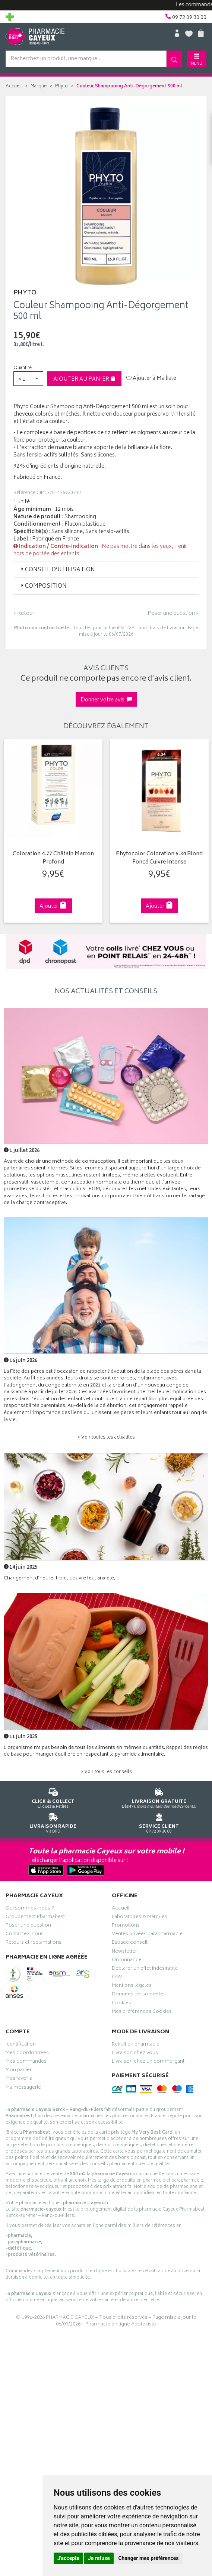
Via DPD (53, 1822)
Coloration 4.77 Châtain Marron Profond (53, 858)
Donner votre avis (106, 700)
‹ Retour (23, 613)
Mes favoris (19, 2079)
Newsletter (124, 1952)
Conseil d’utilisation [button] (57, 570)
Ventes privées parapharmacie (147, 1935)
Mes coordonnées (27, 2053)
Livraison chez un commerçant (148, 2062)
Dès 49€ (159, 1797)
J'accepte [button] (68, 2558)
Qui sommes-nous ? (30, 1909)
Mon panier (19, 2071)
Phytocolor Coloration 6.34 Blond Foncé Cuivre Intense (159, 858)
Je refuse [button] (99, 2558)
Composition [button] (43, 586)
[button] (28, 378)
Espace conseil (130, 1943)
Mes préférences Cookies (142, 2012)
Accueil (14, 86)
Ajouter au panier (84, 379)
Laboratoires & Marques (139, 1917)
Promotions (126, 1926)
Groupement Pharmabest (35, 1917)
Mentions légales (132, 1986)
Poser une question (28, 1926)
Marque (39, 86)
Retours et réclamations (33, 1943)
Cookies (121, 2004)
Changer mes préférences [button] (148, 2558)
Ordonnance (127, 1961)
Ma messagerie (23, 2088)
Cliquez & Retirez (53, 1797)
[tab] (106, 570)
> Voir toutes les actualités (106, 1438)
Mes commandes (26, 2062)
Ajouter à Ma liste (151, 378)
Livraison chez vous (135, 2053)
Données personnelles (139, 1995)
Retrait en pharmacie (135, 2045)
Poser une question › (173, 613)
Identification (21, 2045)
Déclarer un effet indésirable (145, 1969)
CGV (117, 1978)
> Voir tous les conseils (106, 1772)
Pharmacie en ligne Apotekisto (120, 2324)
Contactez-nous (25, 1935)
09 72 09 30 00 (159, 1822)
